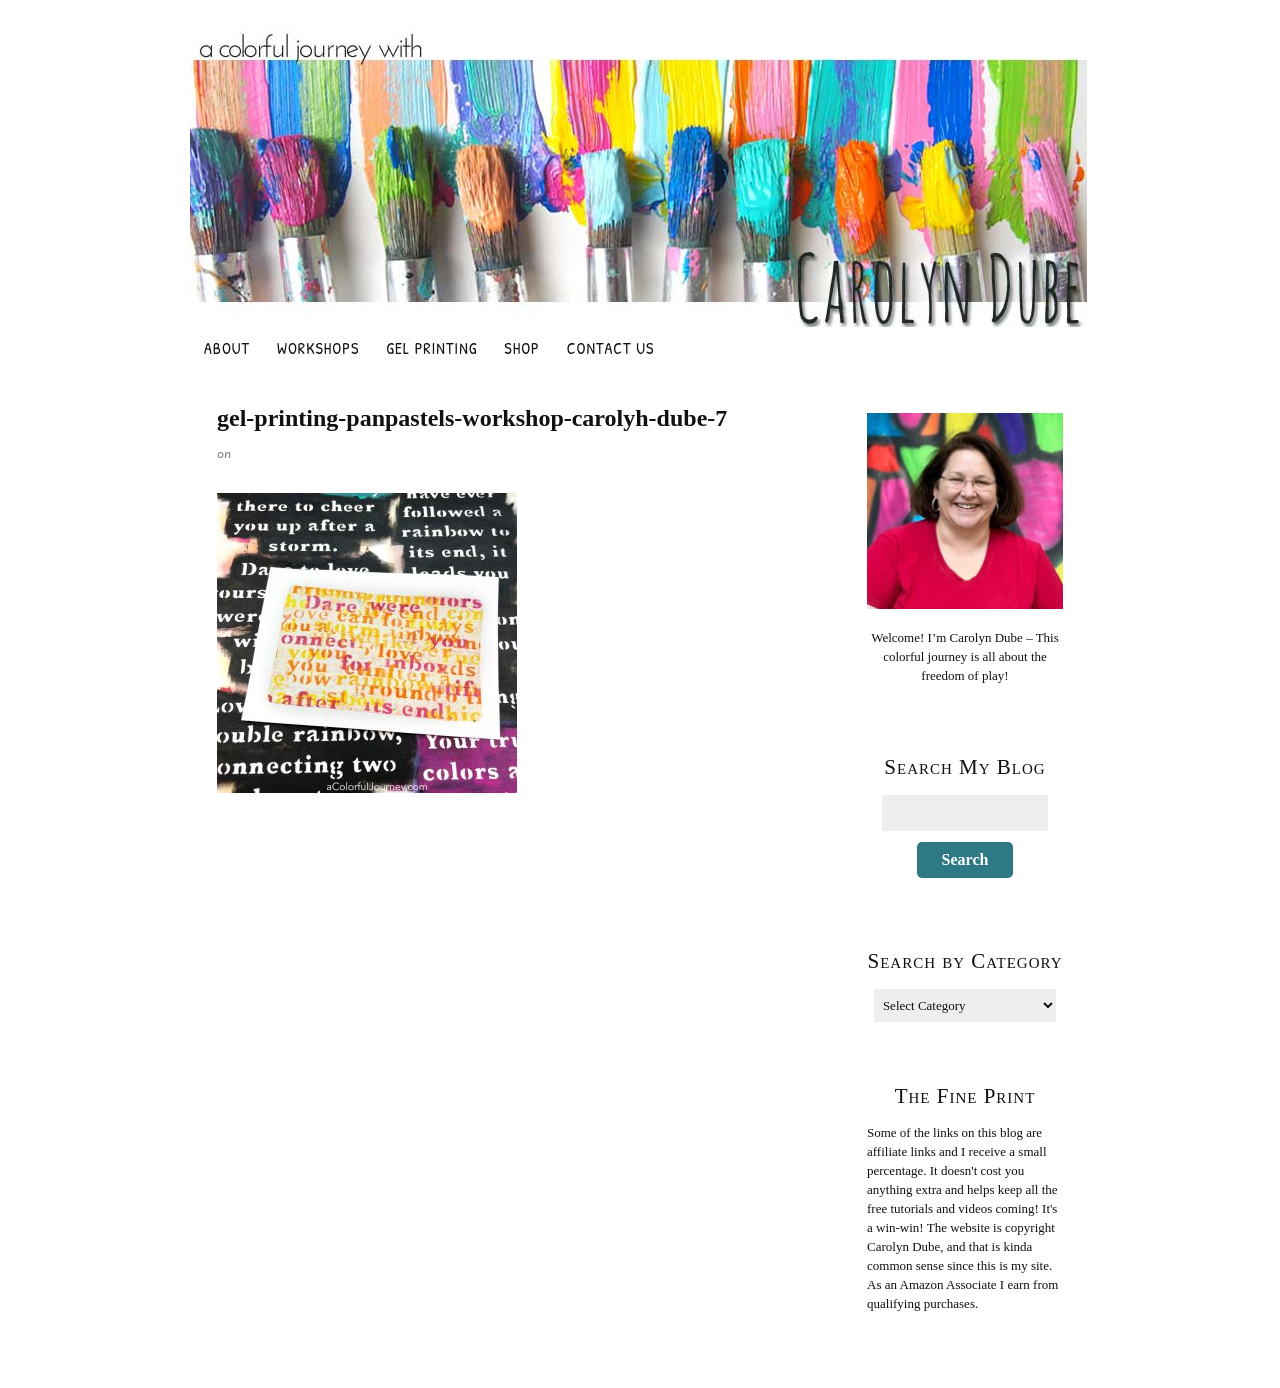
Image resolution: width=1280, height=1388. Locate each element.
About (227, 348)
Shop (521, 348)
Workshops (318, 348)
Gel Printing (431, 348)
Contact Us (611, 348)
